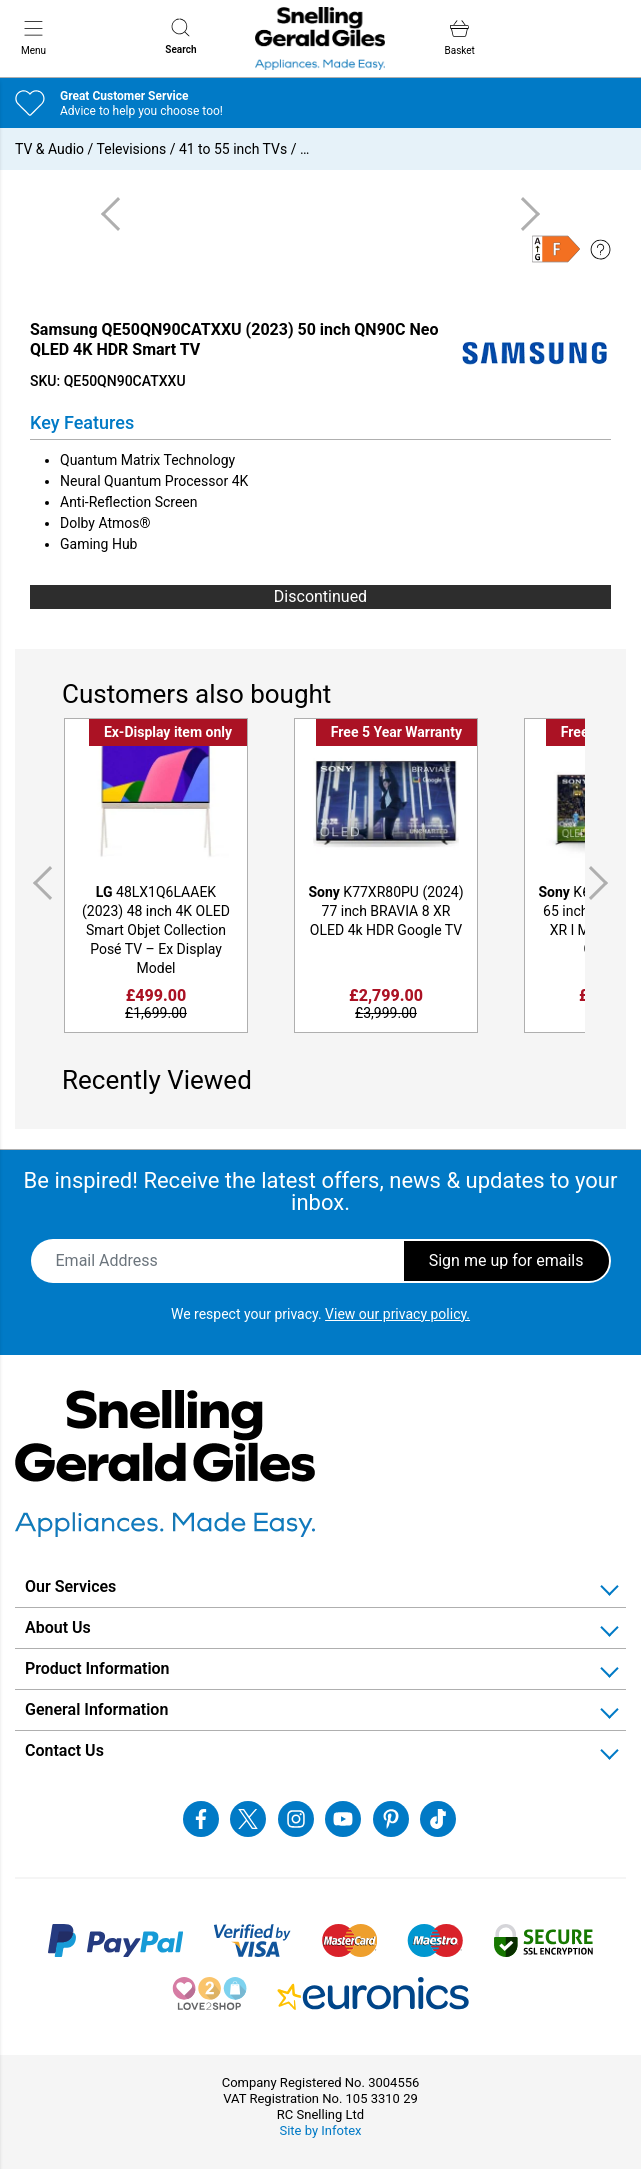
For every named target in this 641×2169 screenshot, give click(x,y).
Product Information (97, 1668)
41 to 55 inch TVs (233, 149)
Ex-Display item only (168, 732)
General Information (96, 1709)
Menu (33, 37)
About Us (58, 1627)
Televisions (132, 149)
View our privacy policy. (397, 1314)
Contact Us (64, 1750)
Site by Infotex (320, 2130)
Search (180, 36)
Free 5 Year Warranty (396, 732)
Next (602, 883)
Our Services (70, 1586)
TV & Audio (49, 149)
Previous (39, 883)
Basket (459, 37)
